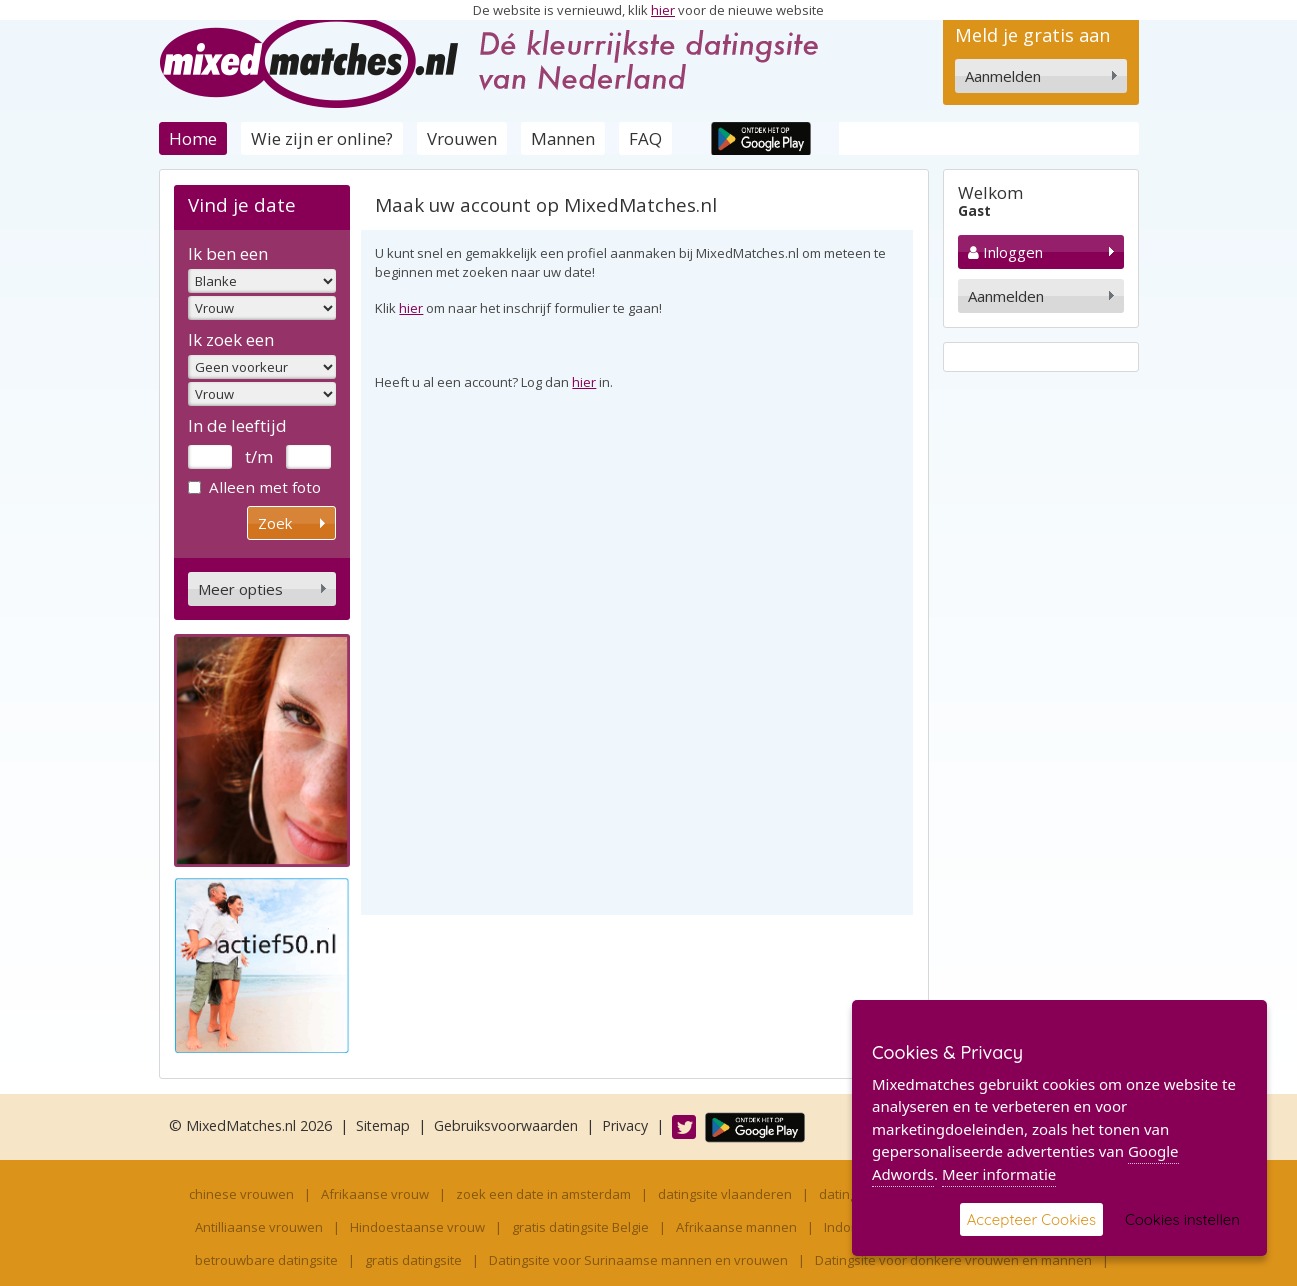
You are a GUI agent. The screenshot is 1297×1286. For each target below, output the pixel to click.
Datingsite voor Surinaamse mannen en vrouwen (638, 1260)
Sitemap (383, 1125)
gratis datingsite (413, 1260)
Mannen (563, 138)
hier (663, 10)
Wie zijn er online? (322, 138)
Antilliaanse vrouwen (259, 1227)
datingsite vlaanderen (725, 1194)
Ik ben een (228, 253)
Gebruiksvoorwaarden (506, 1125)
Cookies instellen (1182, 1219)
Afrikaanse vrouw (375, 1194)
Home (193, 138)
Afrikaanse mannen (736, 1227)
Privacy (625, 1125)
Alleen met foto (254, 487)
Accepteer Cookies (1031, 1219)
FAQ (645, 138)
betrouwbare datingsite (266, 1260)
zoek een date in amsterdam (543, 1194)
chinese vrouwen (241, 1194)
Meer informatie (999, 1174)
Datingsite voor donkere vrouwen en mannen (953, 1260)
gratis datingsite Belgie (580, 1227)
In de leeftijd (237, 425)
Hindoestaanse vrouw (417, 1227)
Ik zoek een (231, 339)
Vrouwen (462, 138)
